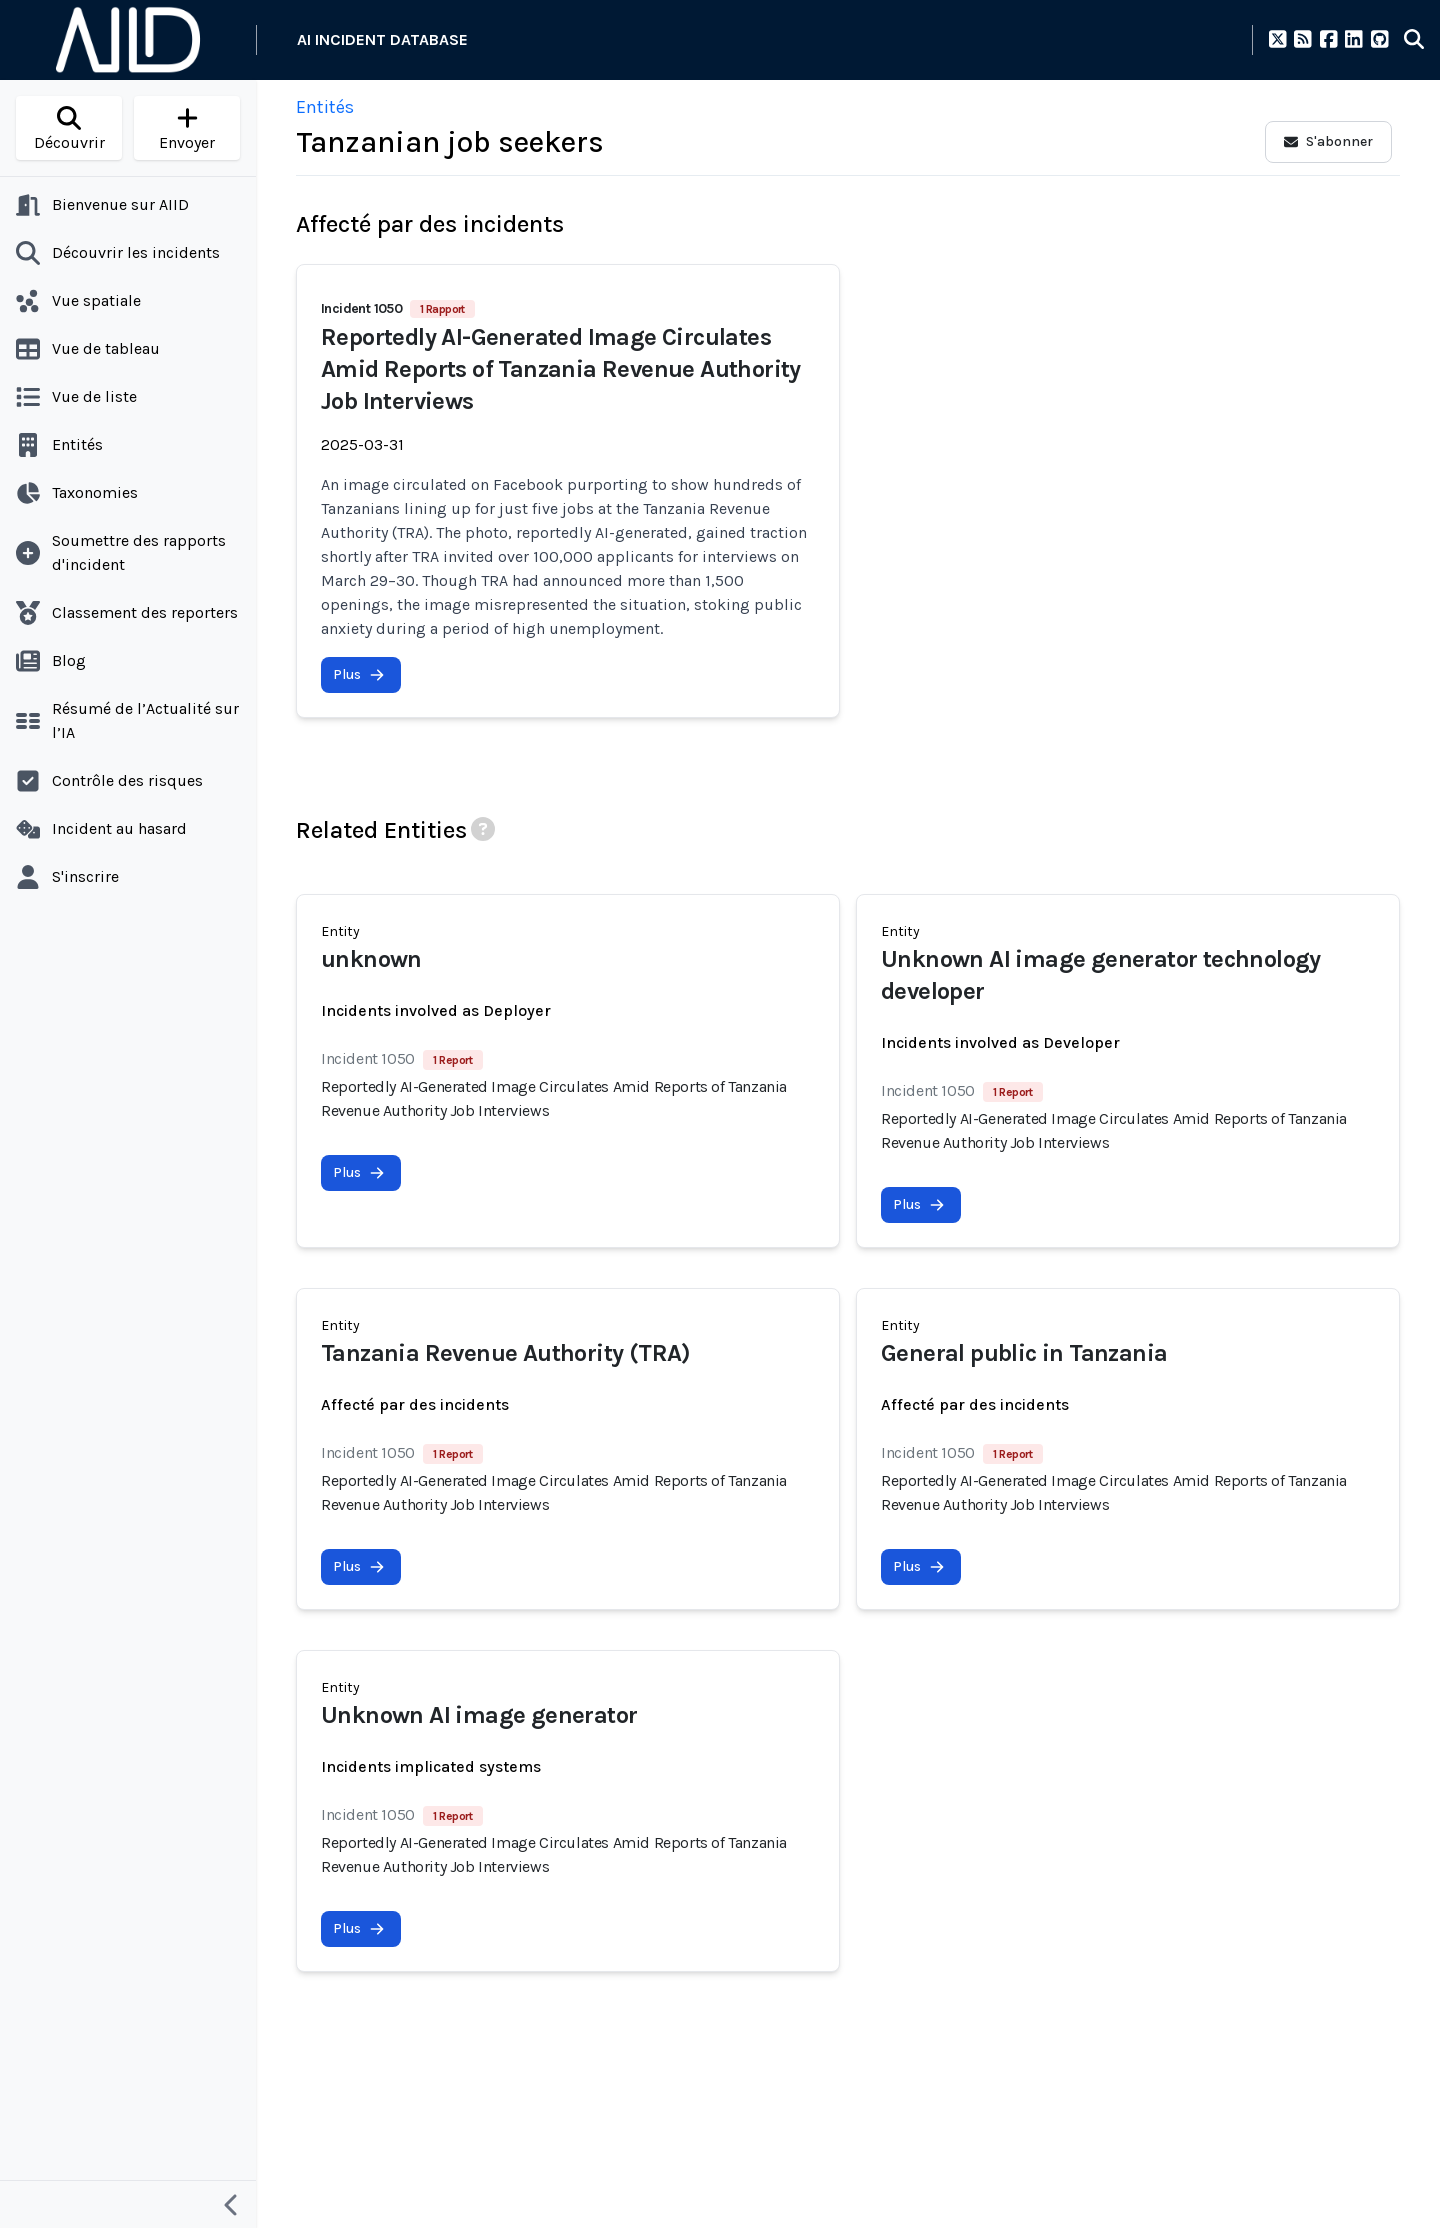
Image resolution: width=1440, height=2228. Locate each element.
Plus (359, 674)
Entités (325, 107)
